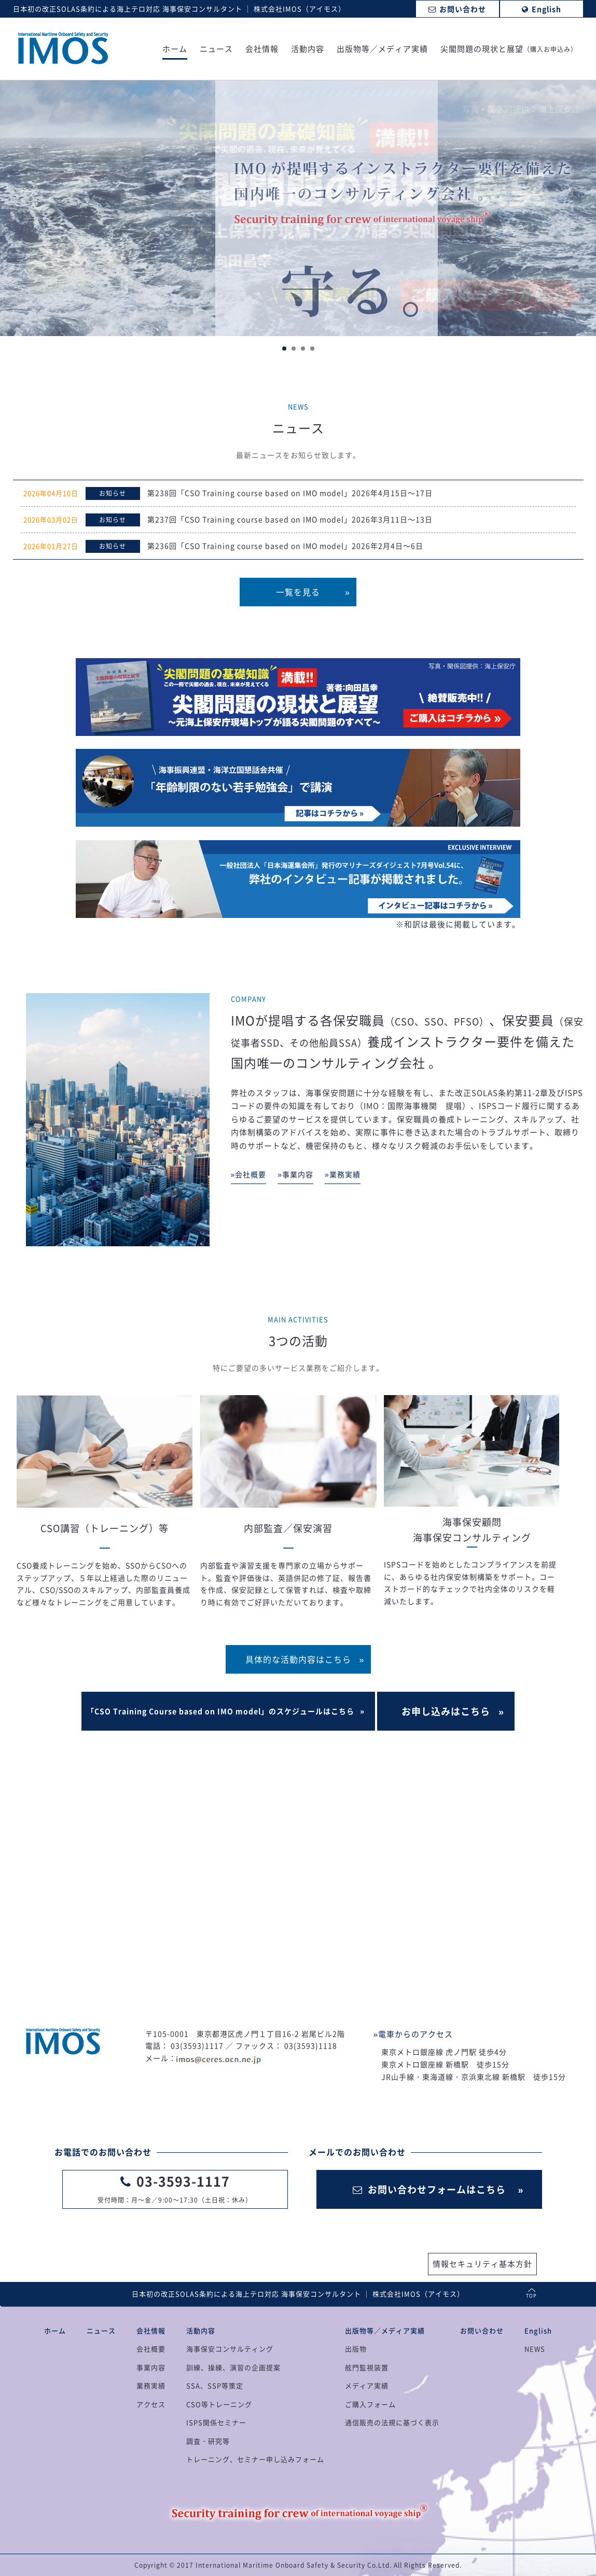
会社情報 (262, 49)
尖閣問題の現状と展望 (508, 49)
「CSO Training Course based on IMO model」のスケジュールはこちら (220, 1711)
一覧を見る (298, 592)
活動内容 (307, 49)
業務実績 (150, 2385)
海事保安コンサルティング (229, 2349)
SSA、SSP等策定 (214, 2385)
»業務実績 (343, 1174)
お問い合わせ (482, 2330)
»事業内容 (295, 1174)
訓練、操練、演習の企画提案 (233, 2367)
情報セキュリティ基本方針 (482, 2263)
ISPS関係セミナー (216, 2422)
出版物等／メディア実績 (382, 49)
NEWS (534, 2349)
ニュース (216, 49)
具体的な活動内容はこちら (298, 1659)
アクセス (150, 2404)
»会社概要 (249, 1174)
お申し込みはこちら (445, 1711)
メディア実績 (367, 2385)
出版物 (356, 2349)
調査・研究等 (208, 2441)
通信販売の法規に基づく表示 (392, 2422)
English (538, 2330)
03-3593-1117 (183, 2181)
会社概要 (150, 2349)
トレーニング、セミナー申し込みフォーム (255, 2459)
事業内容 (150, 2367)
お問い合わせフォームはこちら (429, 2189)
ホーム (174, 49)
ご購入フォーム (370, 2404)
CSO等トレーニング (219, 2404)
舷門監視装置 (367, 2367)
